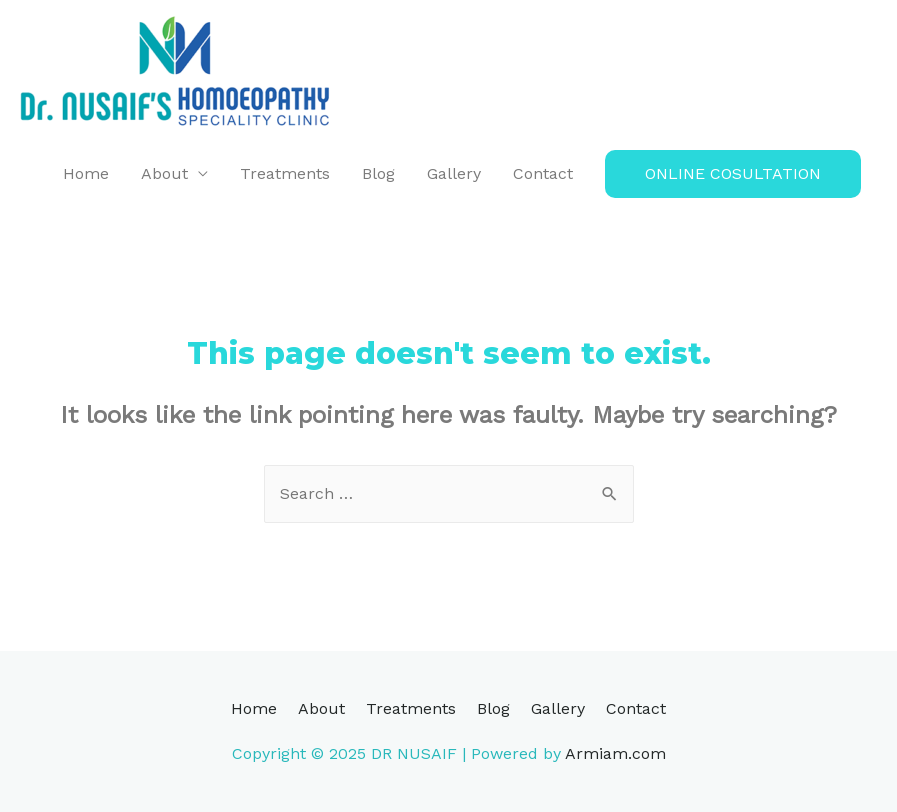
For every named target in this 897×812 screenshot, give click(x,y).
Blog (378, 173)
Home (86, 173)
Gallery (454, 173)
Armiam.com (615, 753)
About (164, 173)
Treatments (285, 173)
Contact (543, 173)
